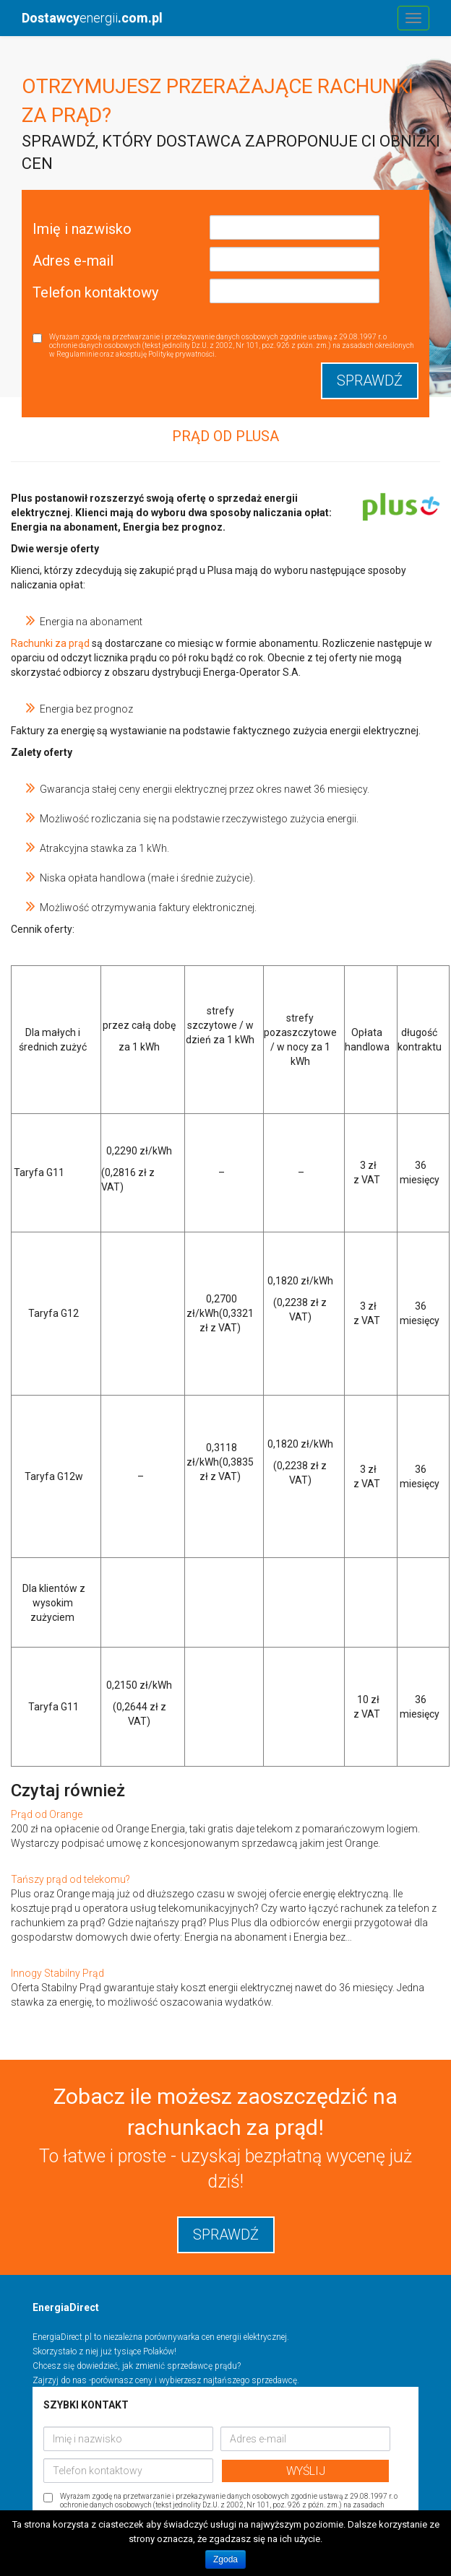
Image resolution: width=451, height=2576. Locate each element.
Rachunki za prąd (50, 643)
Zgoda (225, 2559)
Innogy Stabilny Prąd (57, 1973)
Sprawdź (370, 380)
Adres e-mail (73, 260)
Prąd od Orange (46, 1814)
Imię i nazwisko (82, 229)
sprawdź (226, 2234)
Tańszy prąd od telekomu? (70, 1879)
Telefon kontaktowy (95, 292)
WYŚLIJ (305, 2471)
